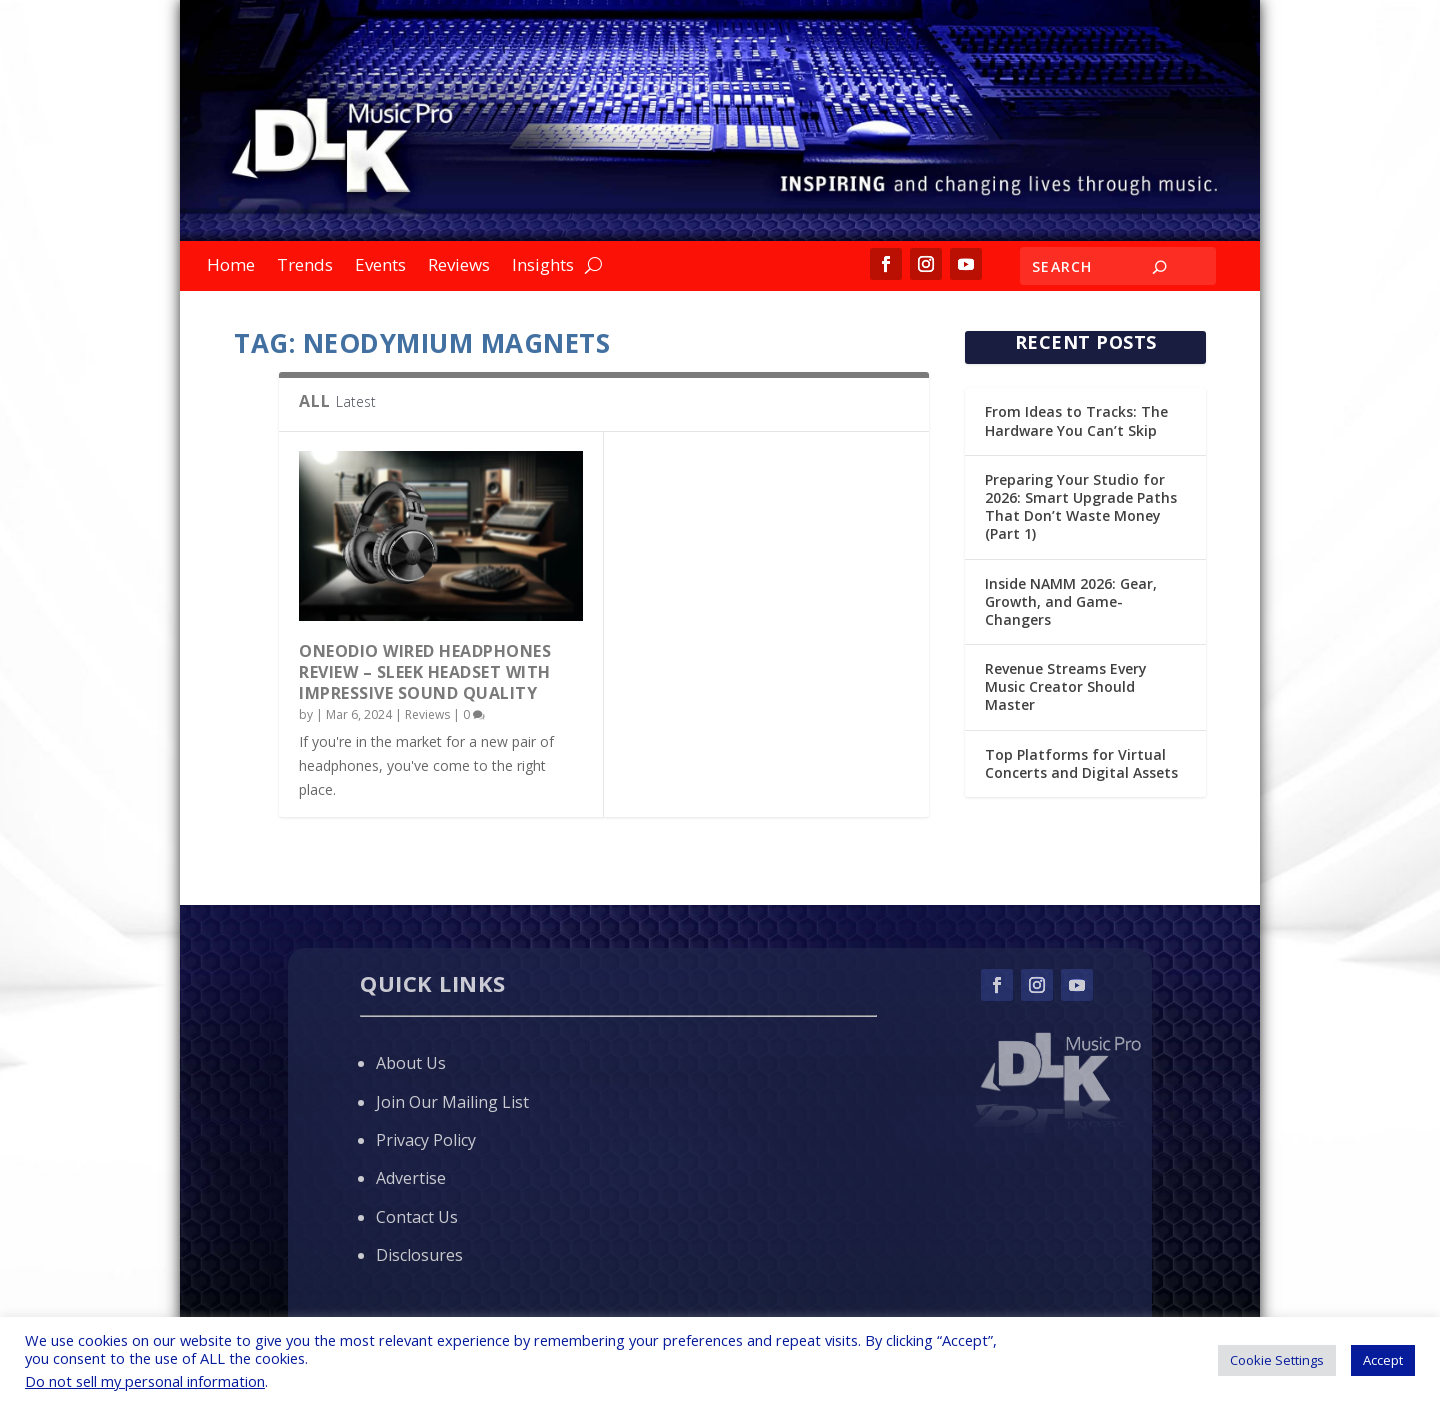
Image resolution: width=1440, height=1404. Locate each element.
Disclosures (419, 1255)
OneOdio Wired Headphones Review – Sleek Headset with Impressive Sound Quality (425, 672)
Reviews (459, 267)
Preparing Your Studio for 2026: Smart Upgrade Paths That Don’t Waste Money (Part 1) (1081, 507)
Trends (305, 267)
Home (231, 267)
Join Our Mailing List (452, 1102)
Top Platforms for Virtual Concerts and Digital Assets (1081, 763)
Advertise (411, 1178)
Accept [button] (1383, 1360)
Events (380, 267)
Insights (543, 267)
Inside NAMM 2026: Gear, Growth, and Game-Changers (1071, 601)
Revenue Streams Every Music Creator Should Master (1066, 686)
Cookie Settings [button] (1277, 1360)
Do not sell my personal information (145, 1381)
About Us (411, 1063)
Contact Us (417, 1217)
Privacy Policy (426, 1140)
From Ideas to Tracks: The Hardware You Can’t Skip (1076, 420)
